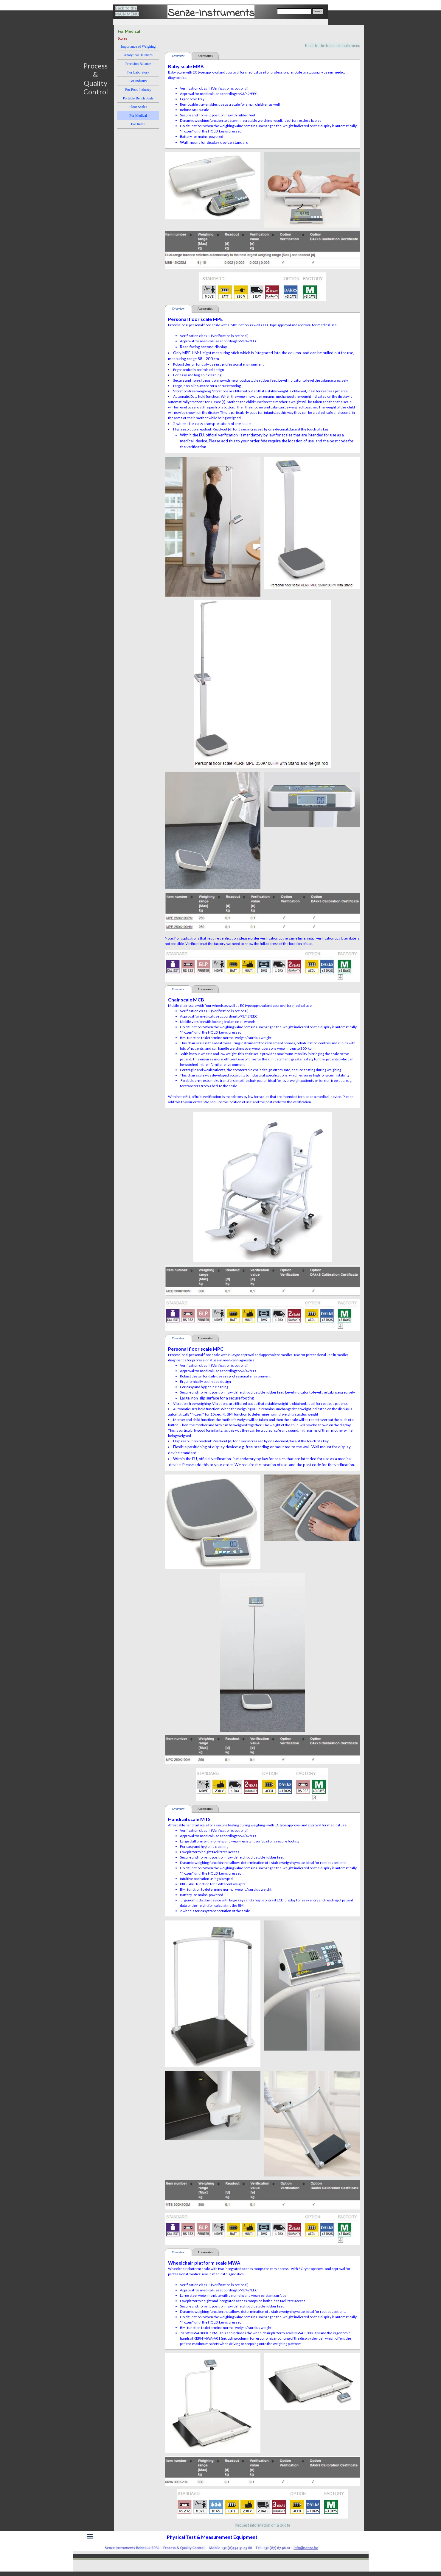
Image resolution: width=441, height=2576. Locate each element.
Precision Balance (138, 64)
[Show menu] (89, 2536)
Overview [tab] (178, 55)
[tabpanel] (130, 11)
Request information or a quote (262, 2525)
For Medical (138, 115)
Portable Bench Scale (138, 98)
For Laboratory (138, 72)
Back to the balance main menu (332, 45)
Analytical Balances (138, 55)
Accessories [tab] (205, 55)
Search (317, 11)
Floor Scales (138, 107)
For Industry (138, 81)
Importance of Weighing (138, 46)
